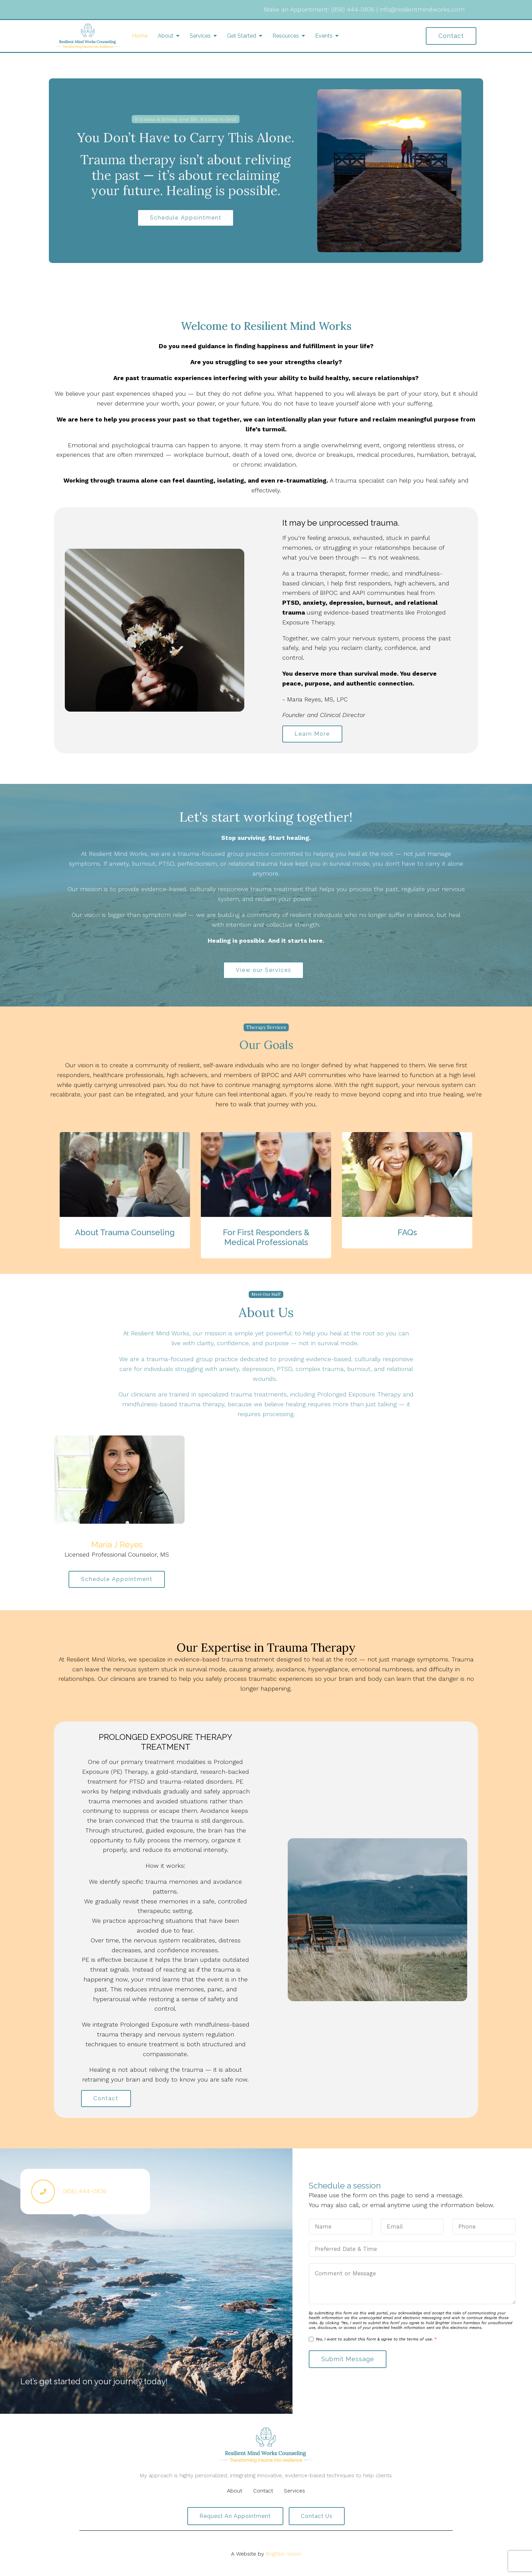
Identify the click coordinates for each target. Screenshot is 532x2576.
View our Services (263, 970)
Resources (285, 36)
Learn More (312, 734)
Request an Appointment (235, 2517)
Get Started (241, 36)
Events (323, 36)
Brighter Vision (283, 2554)
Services (200, 36)
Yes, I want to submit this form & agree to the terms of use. (376, 2339)
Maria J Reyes (116, 1545)
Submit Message (347, 2359)
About (165, 36)
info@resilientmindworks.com (422, 9)
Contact (451, 35)
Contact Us (317, 2517)
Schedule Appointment (186, 217)
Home (140, 36)
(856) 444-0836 (353, 9)
